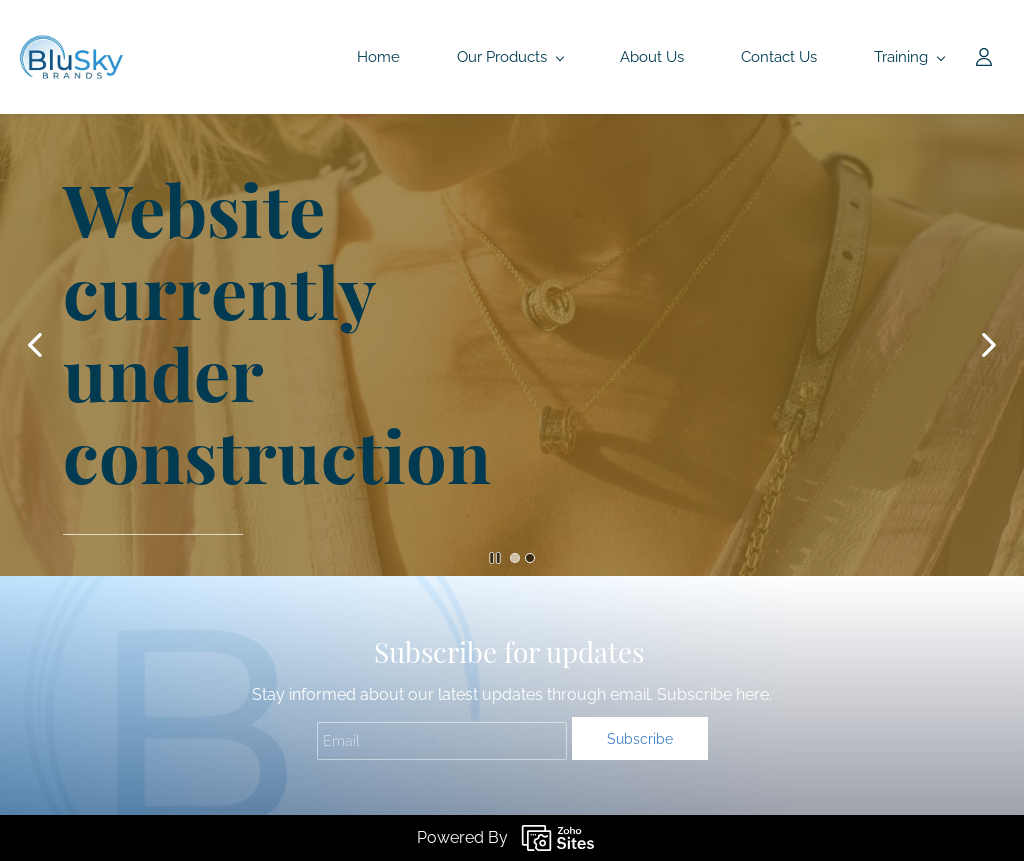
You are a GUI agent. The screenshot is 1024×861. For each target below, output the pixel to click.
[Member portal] (984, 57)
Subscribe (640, 739)
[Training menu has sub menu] (909, 57)
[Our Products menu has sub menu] (510, 57)
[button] (35, 345)
